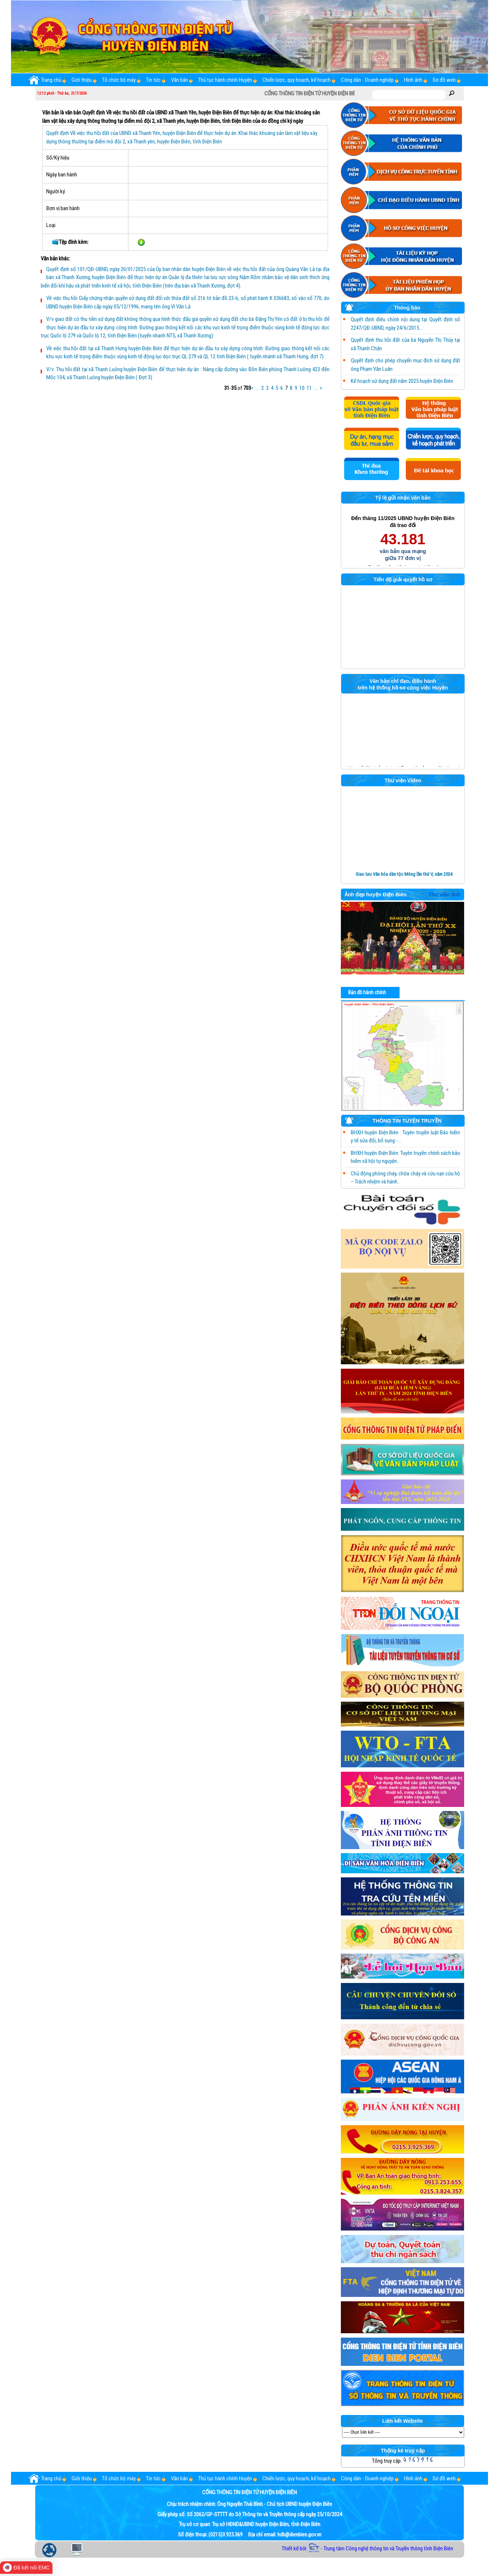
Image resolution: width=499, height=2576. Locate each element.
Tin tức (153, 80)
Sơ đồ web (444, 80)
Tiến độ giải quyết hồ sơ (403, 579)
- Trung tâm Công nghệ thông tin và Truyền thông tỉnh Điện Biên (381, 2548)
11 (309, 388)
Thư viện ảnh (444, 894)
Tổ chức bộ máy (119, 80)
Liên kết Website (402, 2421)
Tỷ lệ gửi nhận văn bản (402, 498)
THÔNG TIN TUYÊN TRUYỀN (393, 1122)
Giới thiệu (82, 80)
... (257, 388)
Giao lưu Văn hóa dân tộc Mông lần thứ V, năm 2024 (404, 874)
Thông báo (382, 308)
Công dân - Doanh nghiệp (367, 80)
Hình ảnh (413, 80)
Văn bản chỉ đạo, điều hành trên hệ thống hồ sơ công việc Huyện (403, 684)
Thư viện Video (403, 780)
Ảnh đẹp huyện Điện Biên (376, 894)
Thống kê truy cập (403, 2451)
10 (302, 388)
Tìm (452, 93)
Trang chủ (45, 80)
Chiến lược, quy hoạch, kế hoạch (296, 80)
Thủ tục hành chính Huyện (225, 80)
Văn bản (179, 80)
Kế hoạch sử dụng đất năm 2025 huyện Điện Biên (402, 381)
